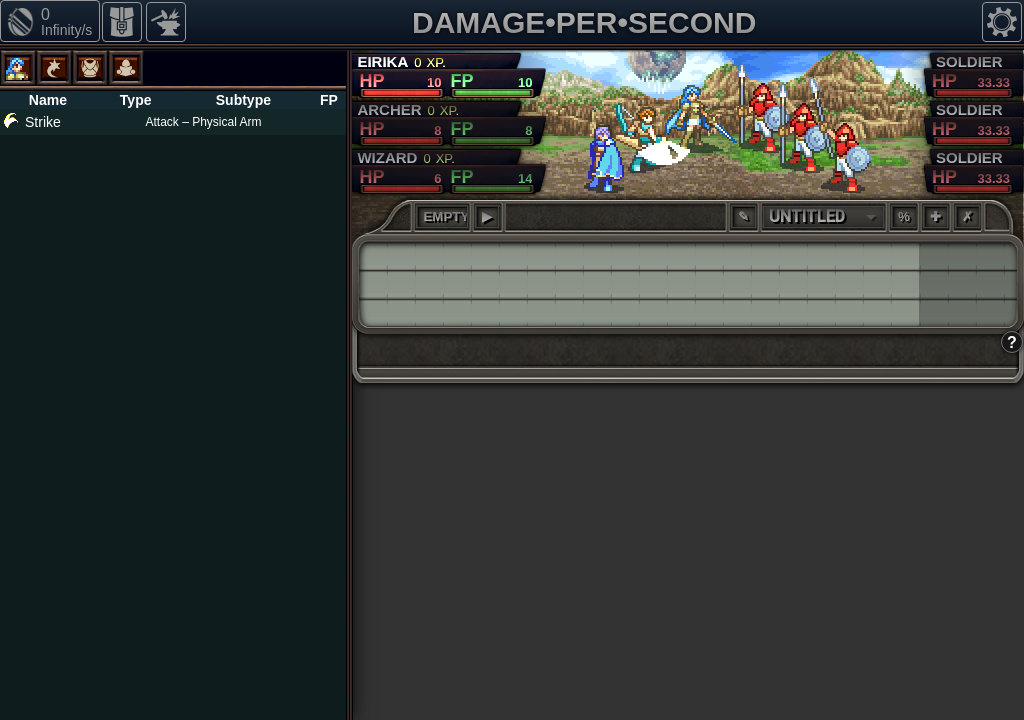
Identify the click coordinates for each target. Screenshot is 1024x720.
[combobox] (823, 217)
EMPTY (445, 216)
